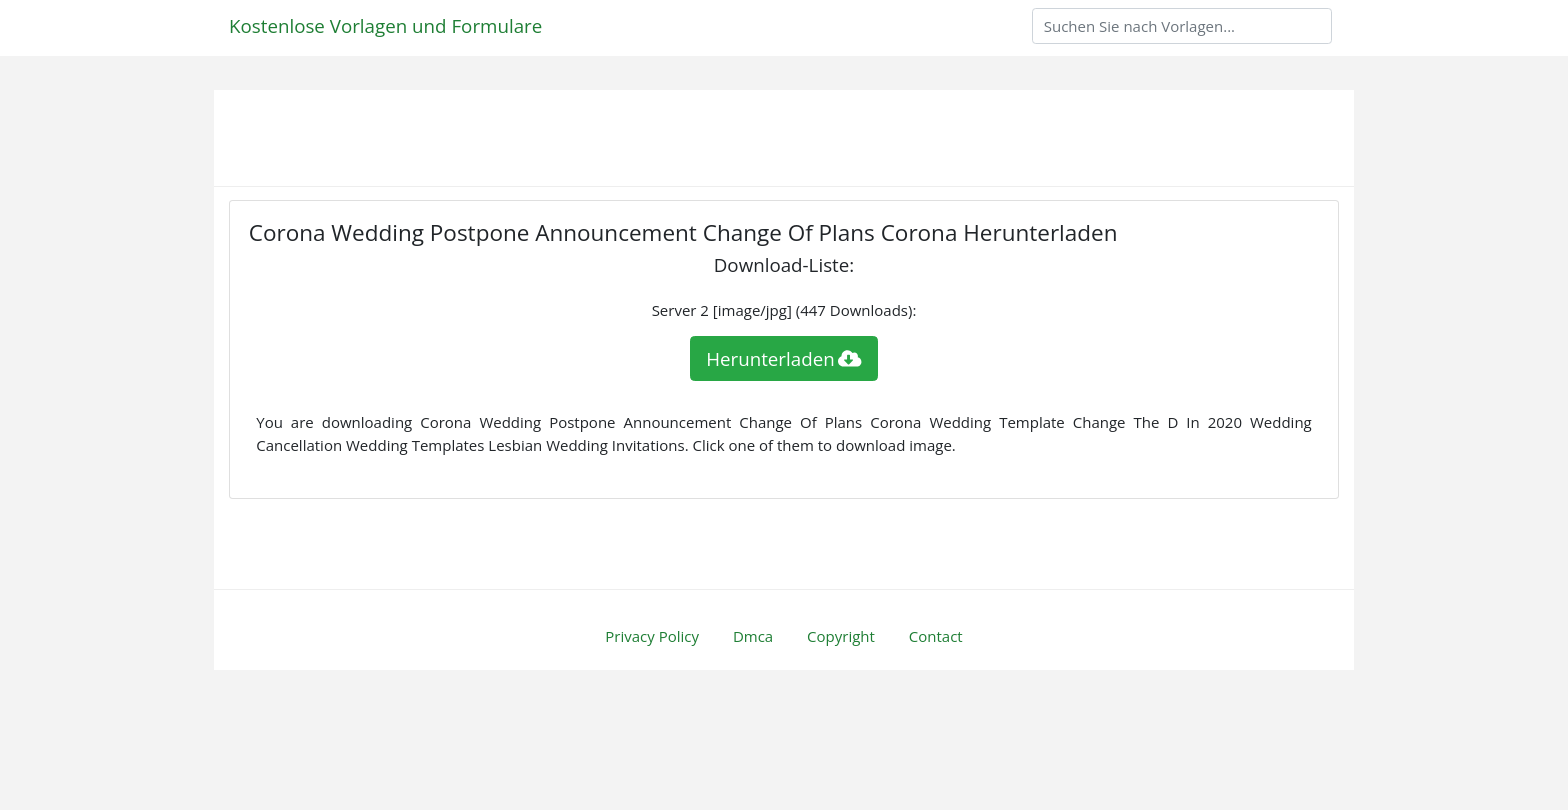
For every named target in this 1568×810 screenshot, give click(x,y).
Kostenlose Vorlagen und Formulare (385, 25)
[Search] (1182, 26)
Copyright (841, 636)
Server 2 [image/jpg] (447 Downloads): (784, 310)
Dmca (753, 636)
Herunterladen (784, 358)
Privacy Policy (652, 636)
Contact (936, 636)
